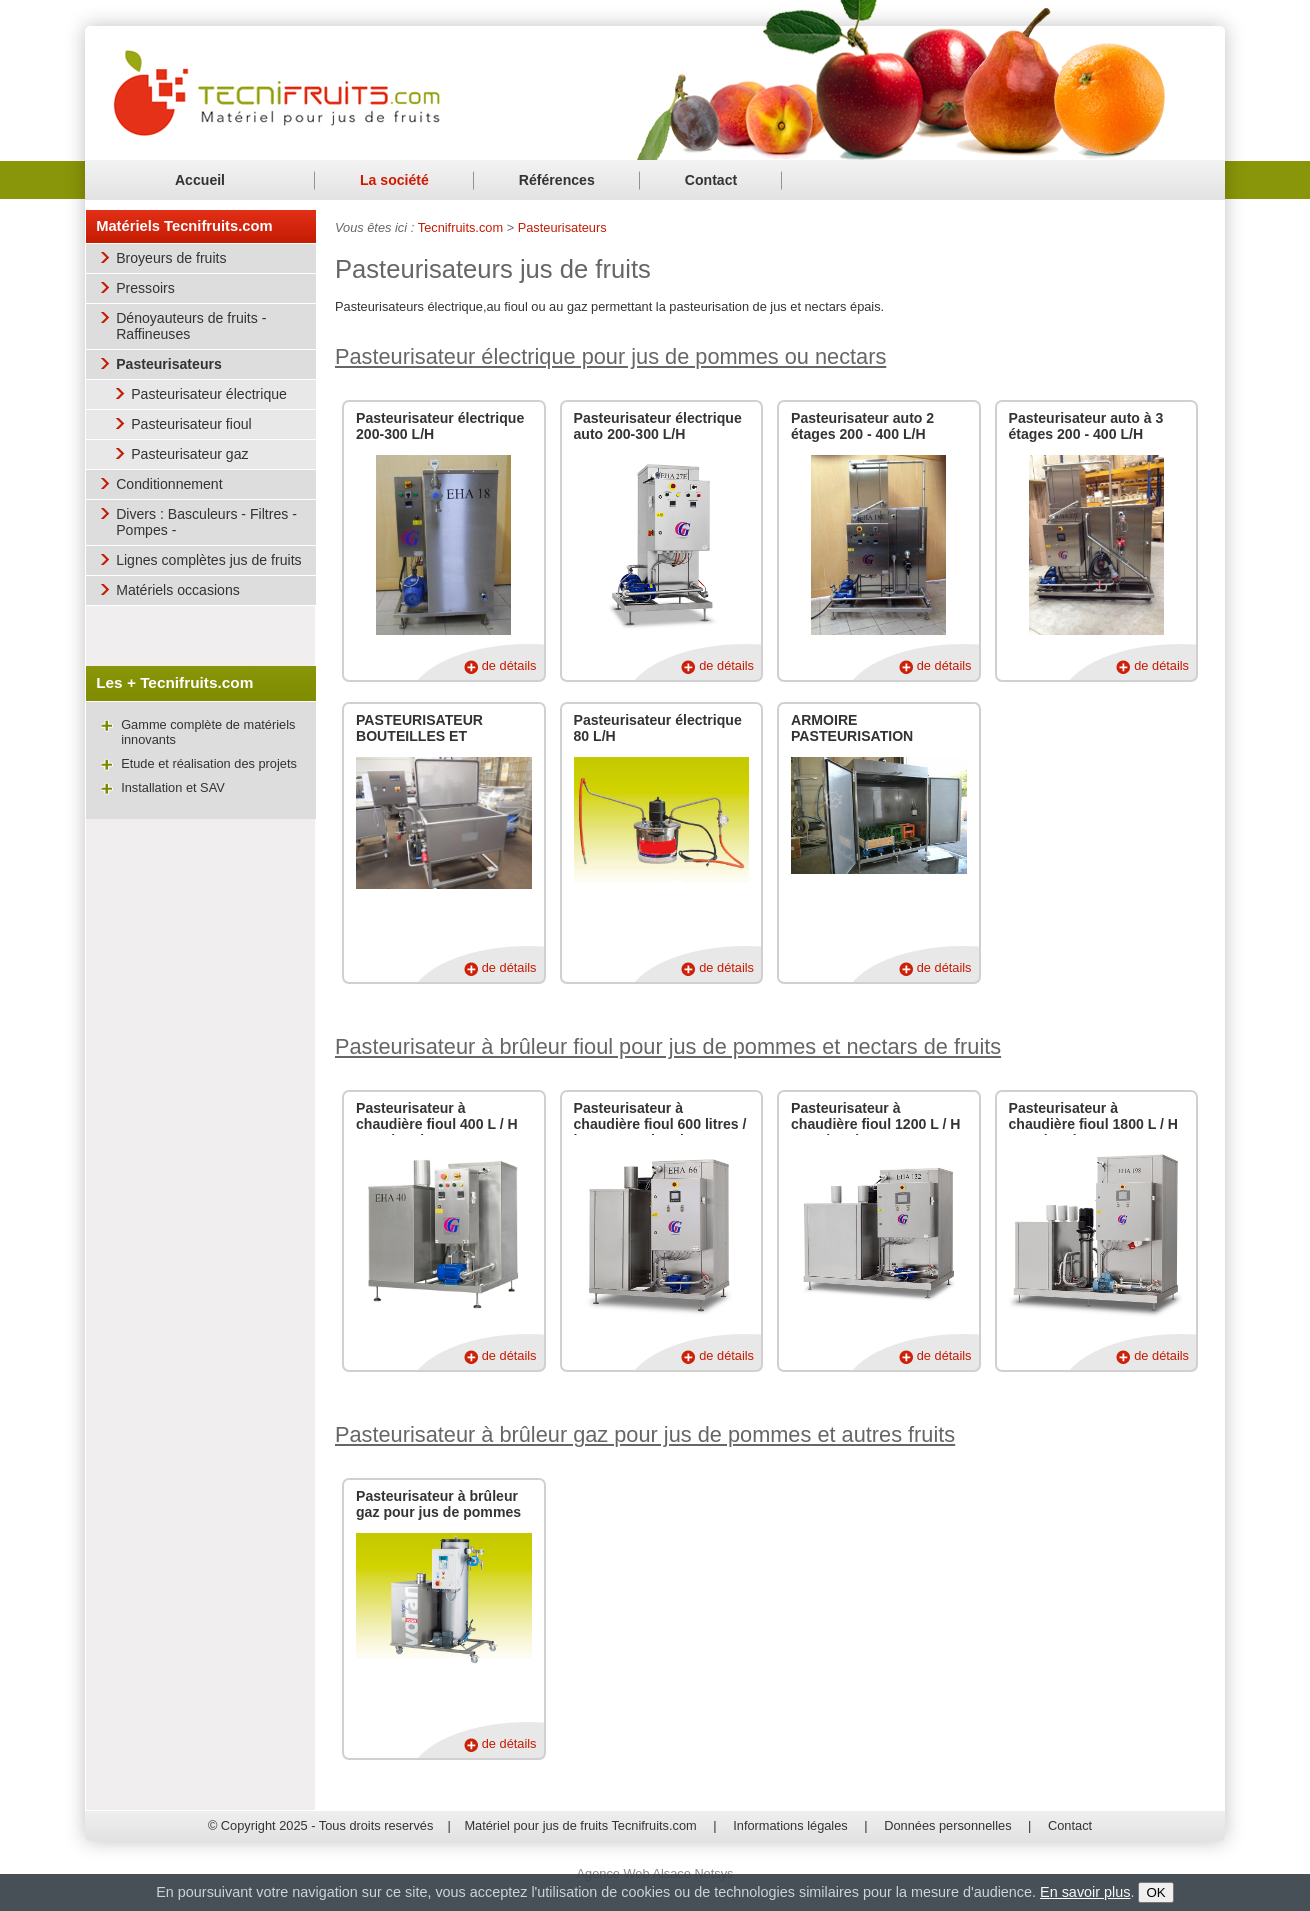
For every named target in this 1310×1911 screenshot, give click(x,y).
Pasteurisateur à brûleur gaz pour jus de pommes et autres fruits (645, 1434)
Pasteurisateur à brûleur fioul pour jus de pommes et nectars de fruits (668, 1046)
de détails (509, 665)
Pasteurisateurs (169, 364)
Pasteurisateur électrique (209, 394)
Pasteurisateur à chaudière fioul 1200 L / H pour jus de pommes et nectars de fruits (876, 1132)
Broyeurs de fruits (171, 258)
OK (1155, 1892)
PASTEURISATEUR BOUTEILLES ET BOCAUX (419, 736)
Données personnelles (947, 1825)
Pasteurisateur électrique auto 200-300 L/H (658, 426)
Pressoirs (145, 288)
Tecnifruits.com (460, 227)
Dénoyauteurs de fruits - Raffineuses (191, 326)
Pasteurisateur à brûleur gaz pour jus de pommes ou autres (438, 1512)
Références (557, 180)
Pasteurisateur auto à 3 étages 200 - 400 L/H (1086, 426)
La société (394, 180)
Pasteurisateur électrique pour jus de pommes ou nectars (610, 356)
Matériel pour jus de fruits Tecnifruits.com (580, 1825)
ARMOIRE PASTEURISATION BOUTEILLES (852, 736)
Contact (711, 180)
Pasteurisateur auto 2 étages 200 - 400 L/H (862, 426)
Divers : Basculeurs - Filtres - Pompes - (206, 522)
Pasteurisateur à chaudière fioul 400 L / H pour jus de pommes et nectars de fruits (437, 1132)
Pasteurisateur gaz (189, 454)
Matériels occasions (178, 590)
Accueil (200, 180)
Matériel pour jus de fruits (277, 91)
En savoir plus (1085, 1892)
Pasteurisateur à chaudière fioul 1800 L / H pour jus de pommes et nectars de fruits (1094, 1132)
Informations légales (790, 1825)
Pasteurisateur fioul (191, 424)
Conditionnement (169, 484)
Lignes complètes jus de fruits (208, 560)
